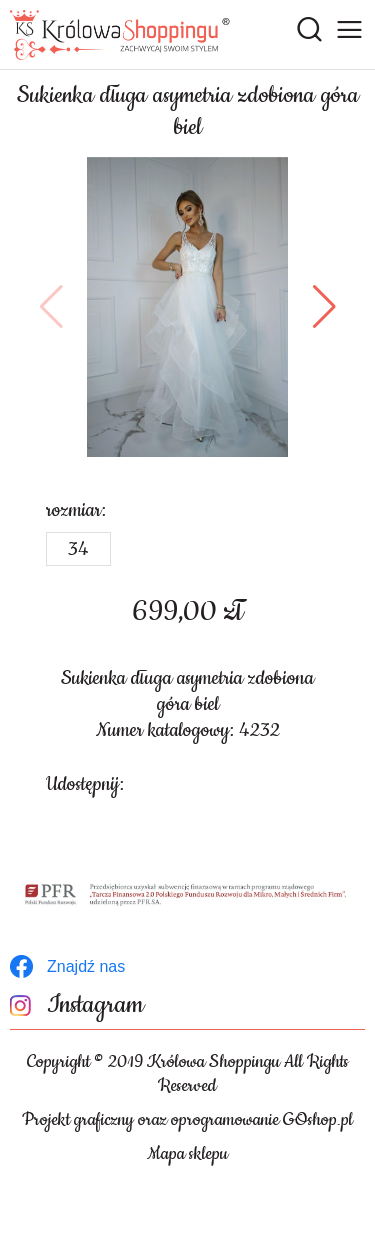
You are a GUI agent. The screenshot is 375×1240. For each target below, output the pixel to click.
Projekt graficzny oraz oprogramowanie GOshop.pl (187, 1120)
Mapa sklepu (187, 1154)
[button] (51, 307)
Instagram (95, 1005)
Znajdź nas (86, 966)
